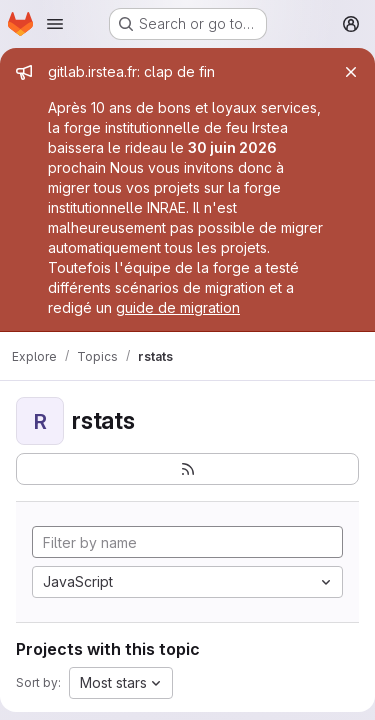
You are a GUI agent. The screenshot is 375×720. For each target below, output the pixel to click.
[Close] (351, 72)
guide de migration (178, 307)
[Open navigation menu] (55, 24)
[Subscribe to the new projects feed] (187, 469)
